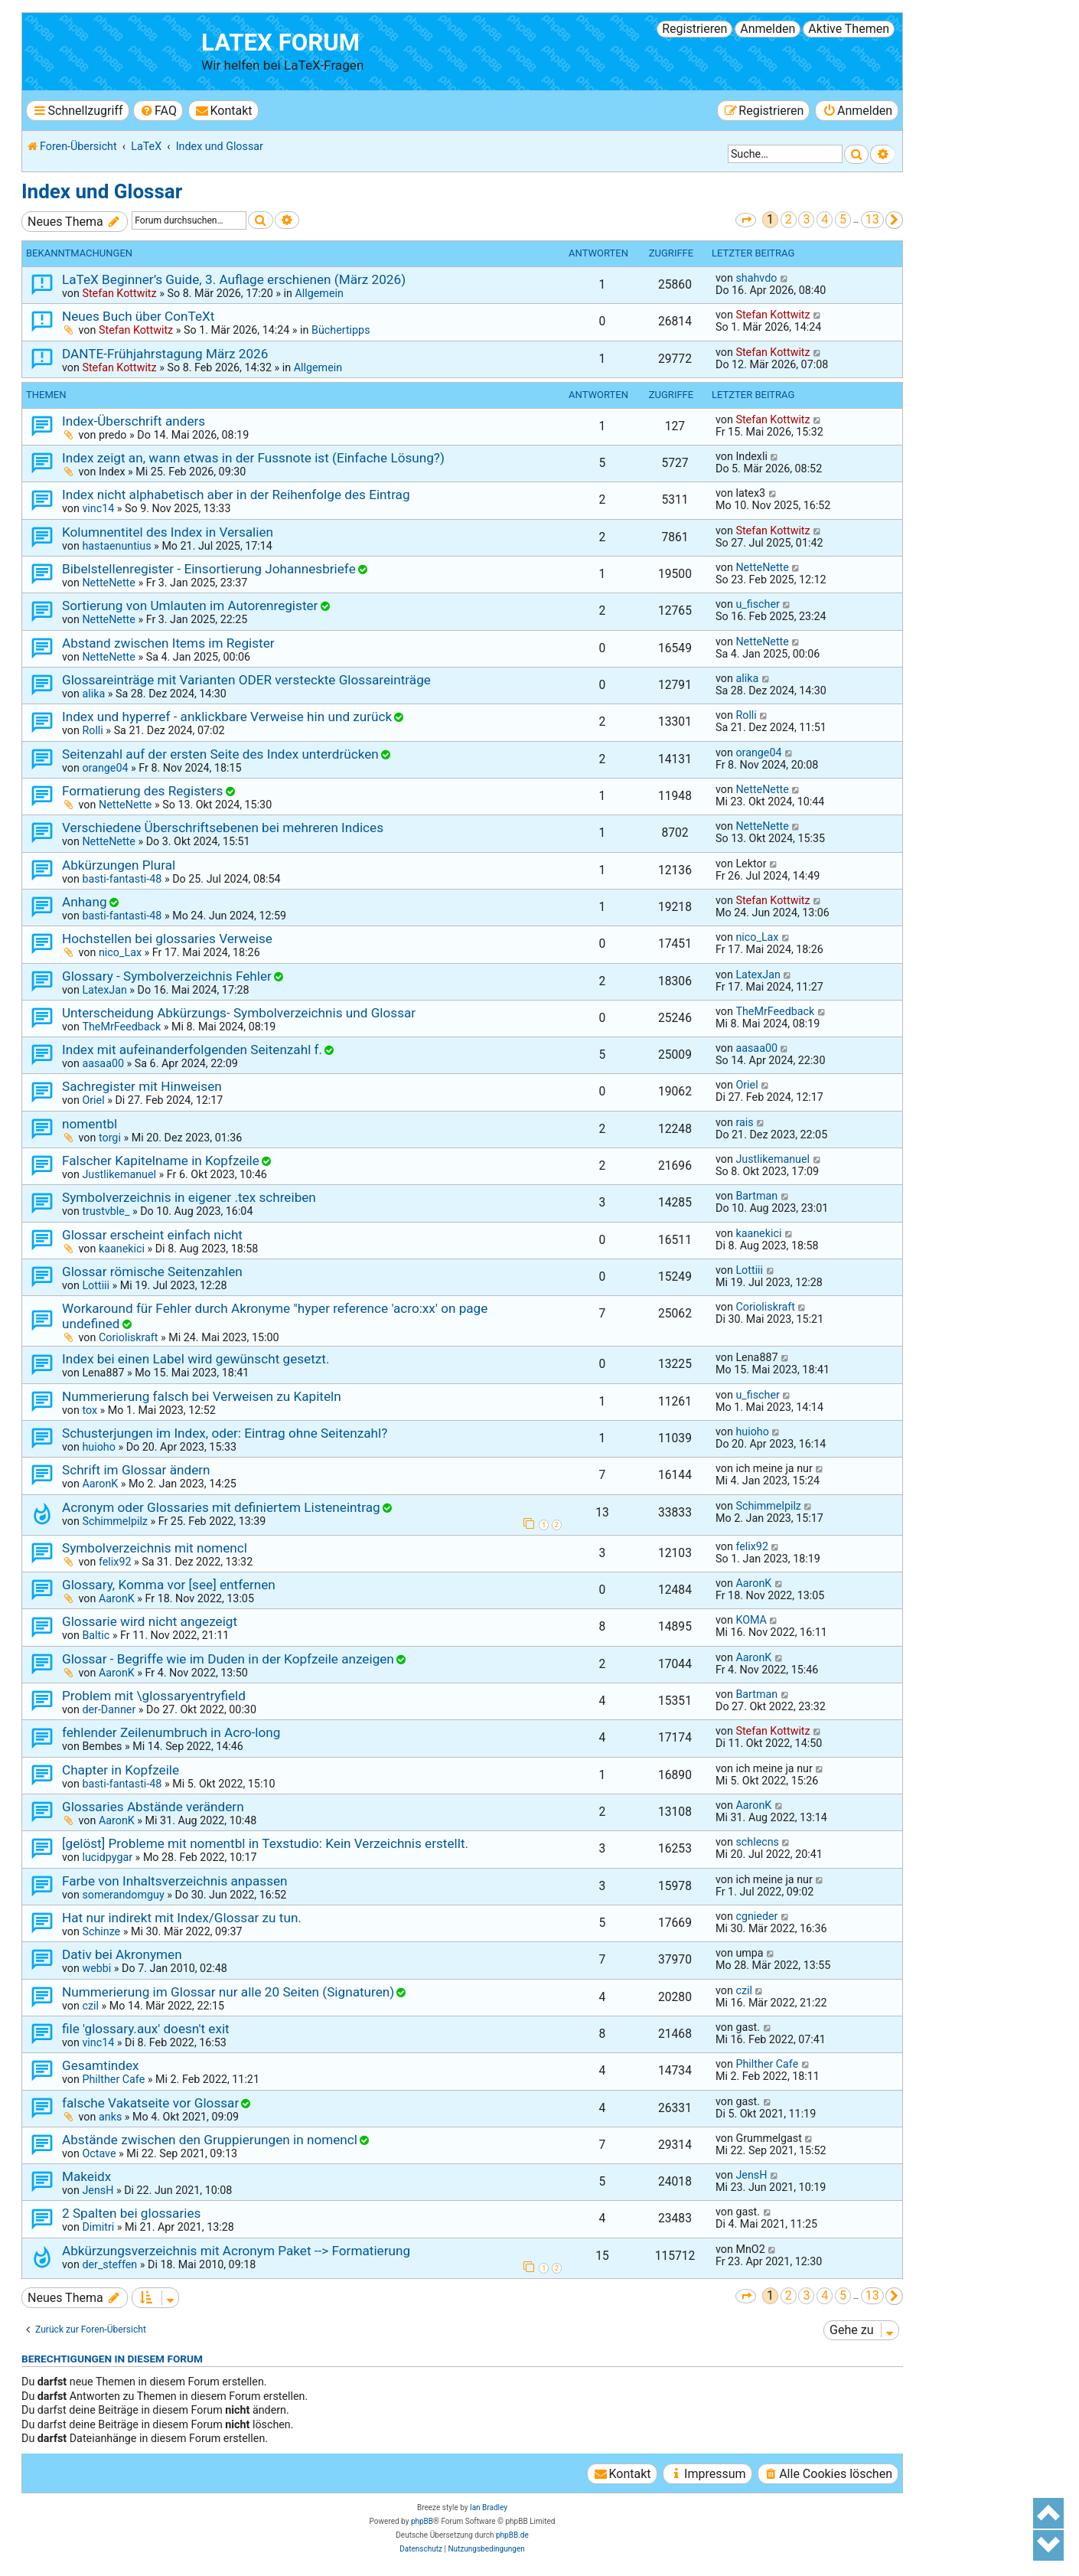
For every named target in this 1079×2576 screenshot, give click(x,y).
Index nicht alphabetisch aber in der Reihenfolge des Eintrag (236, 494)
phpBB (422, 2521)
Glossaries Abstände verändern (153, 1806)
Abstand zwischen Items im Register (168, 643)
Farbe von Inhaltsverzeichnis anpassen (175, 1881)
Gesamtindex (100, 2065)
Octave (99, 2153)
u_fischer (757, 604)
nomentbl (89, 1123)
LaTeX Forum (280, 42)
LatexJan (104, 990)
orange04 (105, 768)
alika (93, 693)
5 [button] (842, 219)
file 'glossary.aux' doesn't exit (146, 2028)
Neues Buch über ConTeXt (138, 316)
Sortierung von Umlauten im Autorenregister (190, 605)
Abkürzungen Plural (118, 865)
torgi (110, 1137)
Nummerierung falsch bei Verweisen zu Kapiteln (201, 1396)
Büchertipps (340, 330)
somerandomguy (123, 1895)
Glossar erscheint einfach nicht (152, 1234)
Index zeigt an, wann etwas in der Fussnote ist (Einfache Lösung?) (253, 457)
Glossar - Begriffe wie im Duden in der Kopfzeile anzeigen (228, 1659)
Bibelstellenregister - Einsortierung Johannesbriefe (209, 568)
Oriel (93, 1100)
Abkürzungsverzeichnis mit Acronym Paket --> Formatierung (236, 2250)
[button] (745, 220)
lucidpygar (107, 1857)
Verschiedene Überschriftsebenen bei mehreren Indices (222, 827)
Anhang (84, 901)
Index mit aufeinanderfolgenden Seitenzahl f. (192, 1049)
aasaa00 (103, 1063)
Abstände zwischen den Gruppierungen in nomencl (209, 2139)
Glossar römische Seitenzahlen (152, 1271)
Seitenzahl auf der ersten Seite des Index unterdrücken (220, 754)
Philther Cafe (113, 2079)
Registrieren (694, 28)
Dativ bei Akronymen (122, 1954)
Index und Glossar (101, 191)
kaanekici (122, 1248)
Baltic (95, 1635)
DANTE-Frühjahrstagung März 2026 (165, 353)
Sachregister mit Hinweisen (142, 1086)
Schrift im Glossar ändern (136, 1469)
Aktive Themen (848, 28)
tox (89, 1410)
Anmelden (767, 28)
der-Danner (108, 1709)
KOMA (751, 1620)
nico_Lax (120, 952)
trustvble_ (105, 1211)
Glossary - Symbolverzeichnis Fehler (167, 976)
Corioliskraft (128, 1337)
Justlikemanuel (119, 1174)
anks (110, 2117)
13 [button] (872, 219)
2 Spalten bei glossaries (131, 2213)
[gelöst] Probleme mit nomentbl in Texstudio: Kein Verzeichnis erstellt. (265, 1843)
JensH (97, 2190)
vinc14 (98, 508)
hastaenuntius (116, 546)
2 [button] (788, 219)
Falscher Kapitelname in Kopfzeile (160, 1160)
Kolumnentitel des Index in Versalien (167, 532)
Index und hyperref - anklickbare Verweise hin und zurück (227, 716)
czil (90, 2006)
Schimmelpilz (115, 1521)
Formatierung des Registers (142, 790)
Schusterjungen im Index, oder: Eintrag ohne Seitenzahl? (224, 1433)
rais (744, 1122)
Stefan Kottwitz (119, 293)
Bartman (756, 1196)
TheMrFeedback (121, 1026)
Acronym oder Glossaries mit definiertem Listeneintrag (221, 1507)
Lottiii (95, 1285)
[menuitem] (158, 110)
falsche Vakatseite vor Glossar (150, 2103)
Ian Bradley (488, 2507)
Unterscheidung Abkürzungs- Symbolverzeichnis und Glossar (239, 1012)
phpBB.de (512, 2535)
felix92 (115, 1562)
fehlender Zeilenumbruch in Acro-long (171, 1732)
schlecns (757, 1842)
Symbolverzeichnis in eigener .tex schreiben (189, 1197)
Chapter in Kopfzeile (120, 1770)
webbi (96, 1968)
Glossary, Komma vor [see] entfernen (168, 1584)
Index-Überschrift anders (133, 421)
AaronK (100, 1483)
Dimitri (98, 2227)
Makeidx (86, 2176)
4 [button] (824, 219)
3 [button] (806, 219)
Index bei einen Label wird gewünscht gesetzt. (195, 1358)
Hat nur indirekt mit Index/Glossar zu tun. (182, 1917)
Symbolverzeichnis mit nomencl (154, 1548)
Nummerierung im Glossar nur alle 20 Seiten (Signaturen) (228, 1992)
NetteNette (108, 582)
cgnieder (756, 1916)
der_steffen (109, 2264)
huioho (98, 1447)
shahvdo (756, 278)
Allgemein (319, 293)
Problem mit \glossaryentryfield (154, 1695)
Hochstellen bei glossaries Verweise (167, 938)
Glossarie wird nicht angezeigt (149, 1621)
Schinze (101, 1931)
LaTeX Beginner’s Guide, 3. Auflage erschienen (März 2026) (234, 279)
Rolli (92, 730)
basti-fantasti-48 (121, 879)
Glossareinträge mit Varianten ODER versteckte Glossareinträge (246, 679)
